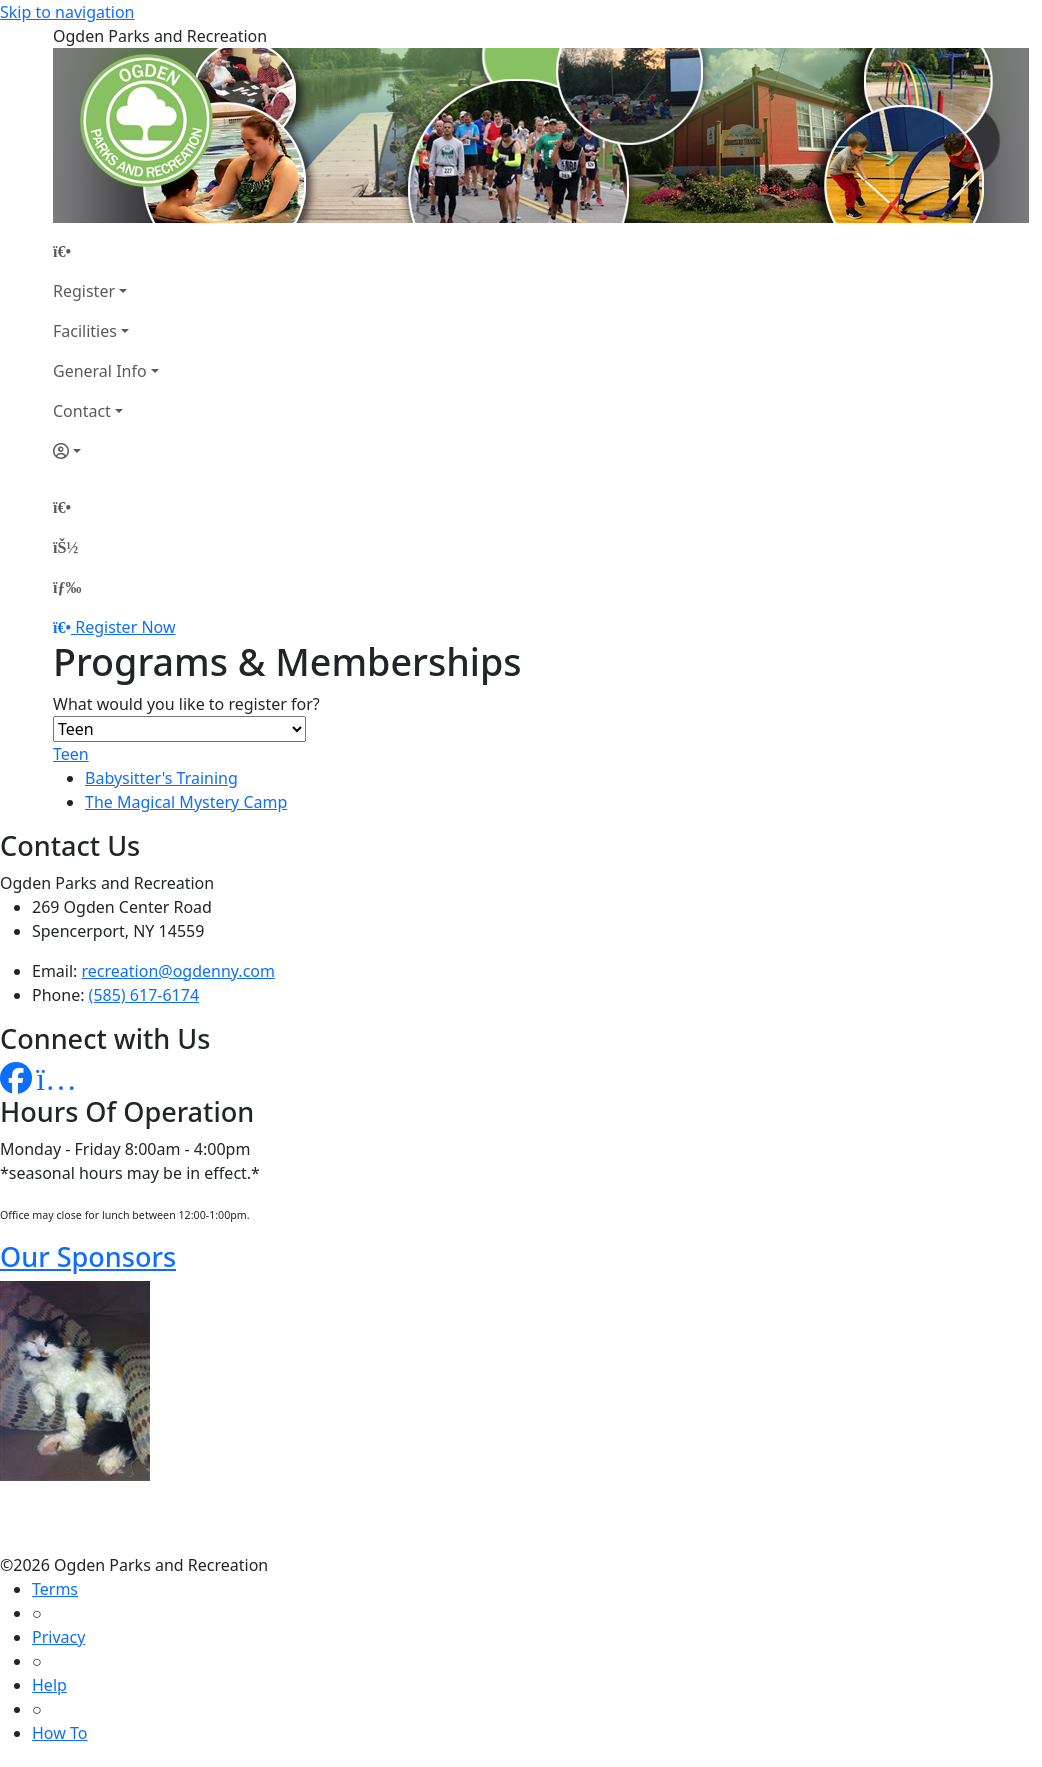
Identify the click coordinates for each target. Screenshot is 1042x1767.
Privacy (58, 1637)
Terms (55, 1589)
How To (59, 1733)
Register (84, 291)
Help (49, 1685)
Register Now (125, 627)
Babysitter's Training (161, 778)
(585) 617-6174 (144, 995)
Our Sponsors (88, 1256)
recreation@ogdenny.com (178, 971)
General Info (100, 371)
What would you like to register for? (186, 704)
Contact (82, 411)
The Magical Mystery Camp (186, 802)
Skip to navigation (67, 12)
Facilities (85, 331)
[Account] (106, 451)
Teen (71, 754)
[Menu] (67, 587)
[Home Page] (106, 251)
